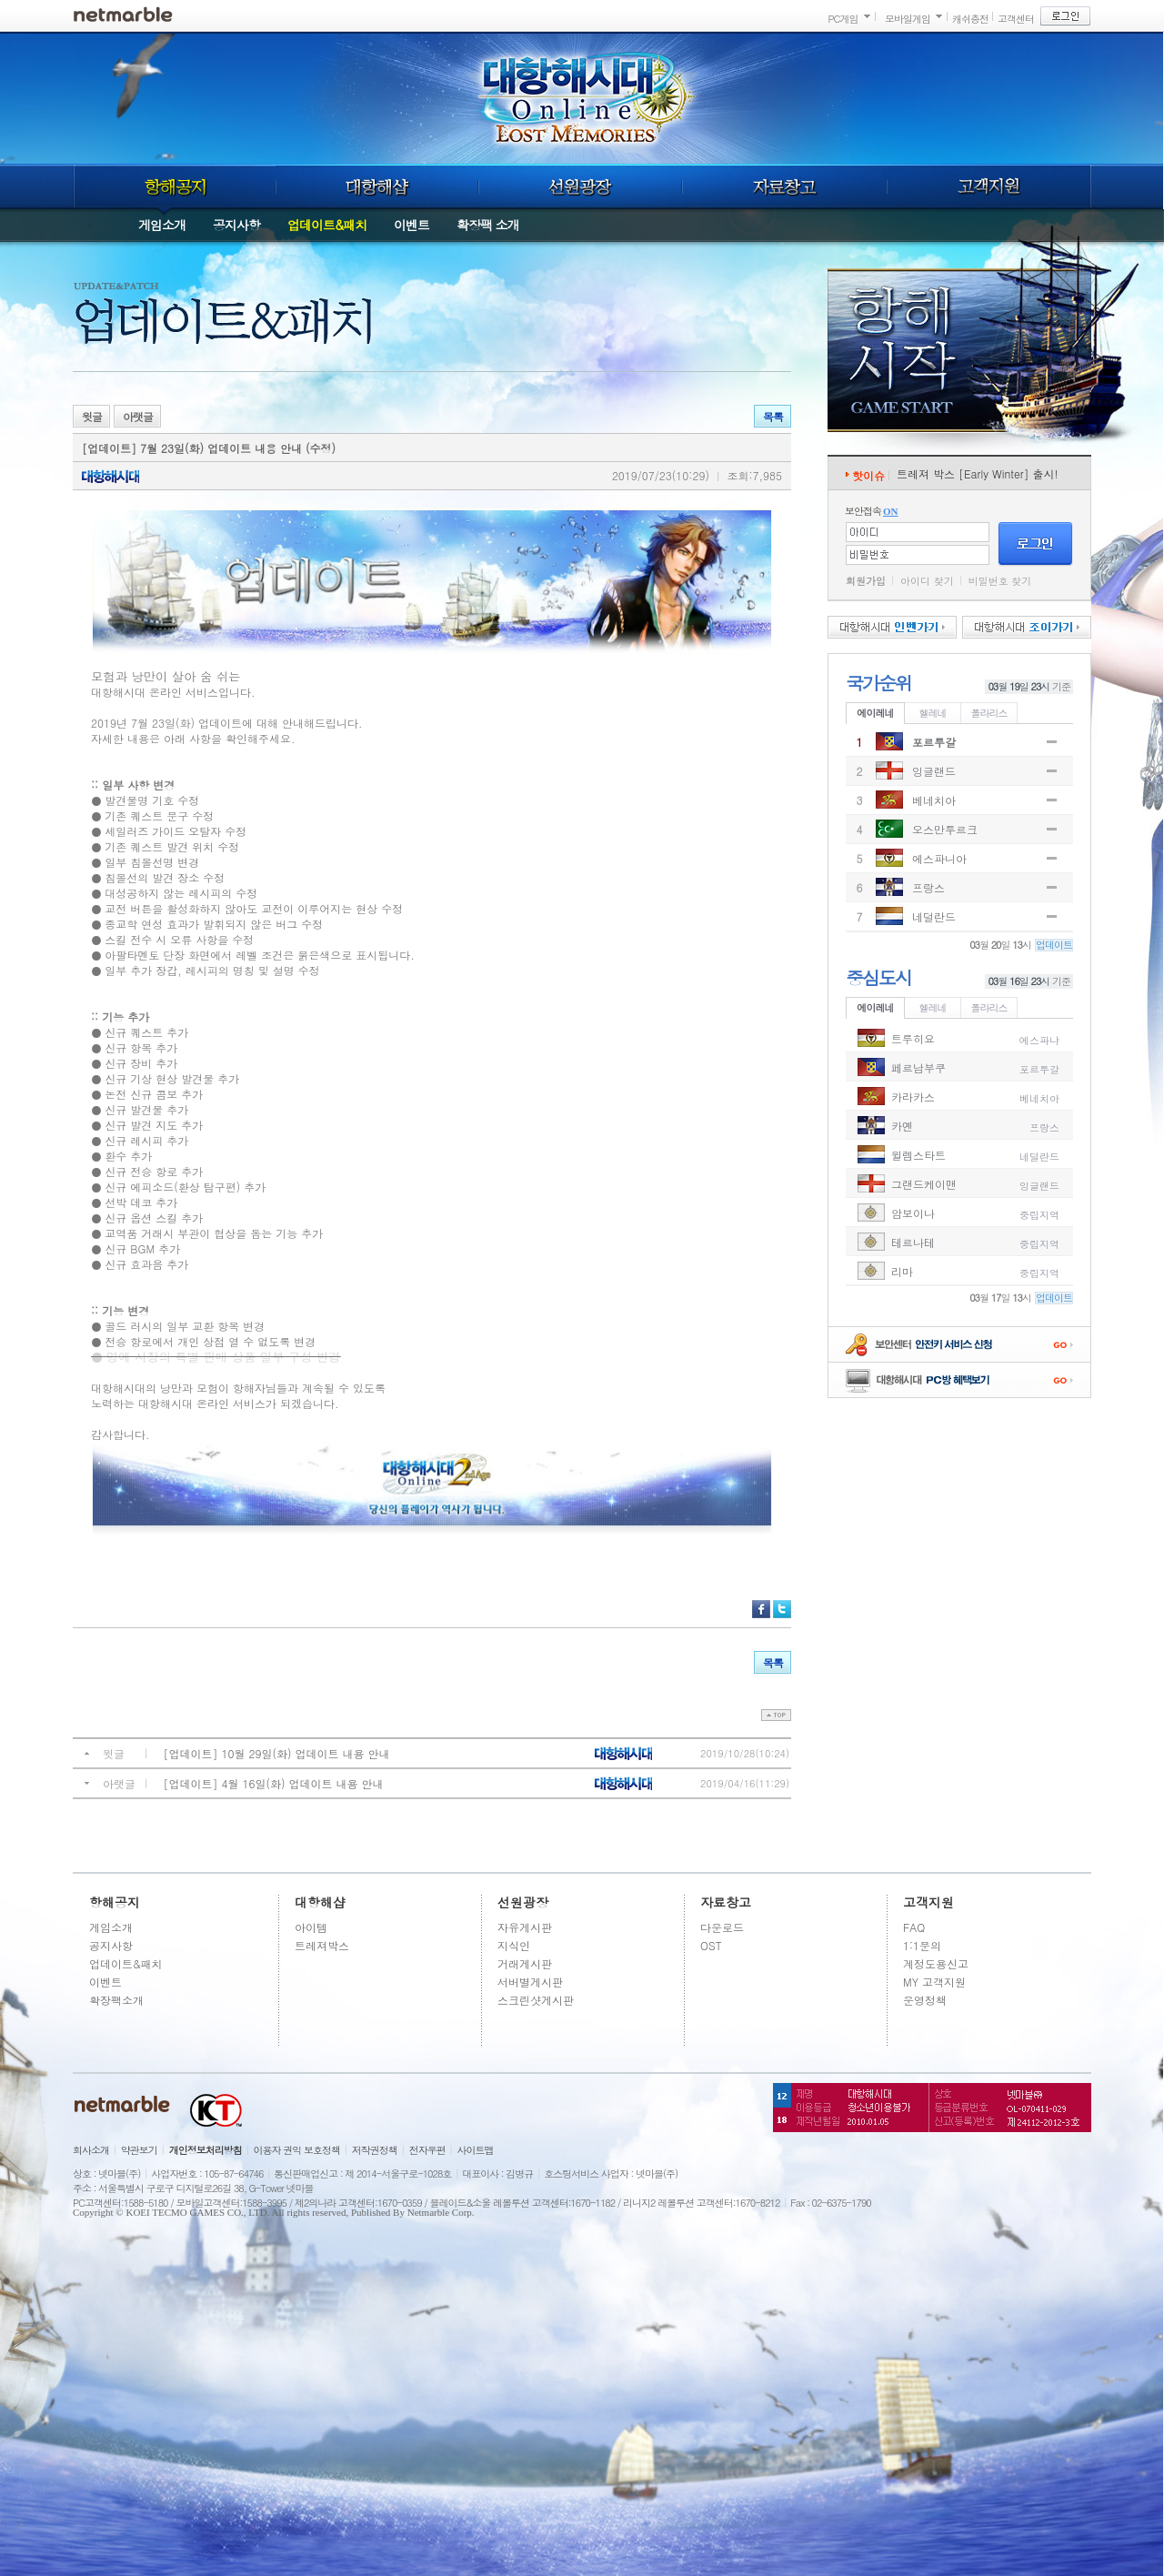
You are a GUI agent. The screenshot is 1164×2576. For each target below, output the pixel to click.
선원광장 (580, 186)
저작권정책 (374, 2150)
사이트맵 (475, 2150)
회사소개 (91, 2150)
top (776, 1715)
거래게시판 (524, 1963)
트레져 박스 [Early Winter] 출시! (978, 473)
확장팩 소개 (488, 225)
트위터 (782, 1609)
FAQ (914, 1927)
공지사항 (236, 225)
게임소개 (162, 225)
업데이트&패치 (326, 225)
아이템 (311, 1927)
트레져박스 (322, 1945)
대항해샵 (377, 186)
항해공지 (174, 186)
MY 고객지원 (934, 1981)
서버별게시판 (530, 1981)
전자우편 (427, 2150)
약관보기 (139, 2150)
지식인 (513, 1945)
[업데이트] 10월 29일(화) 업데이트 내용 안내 (277, 1753)
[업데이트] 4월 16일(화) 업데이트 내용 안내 (274, 1783)
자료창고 (785, 186)
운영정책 (925, 1999)
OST (711, 1945)
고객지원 (989, 186)
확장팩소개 (116, 1999)
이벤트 (411, 225)
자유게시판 (524, 1927)
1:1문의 (922, 1945)
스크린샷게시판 (535, 1999)
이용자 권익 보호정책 (297, 2150)
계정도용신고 (935, 1963)
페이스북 (761, 1609)
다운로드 (722, 1927)
